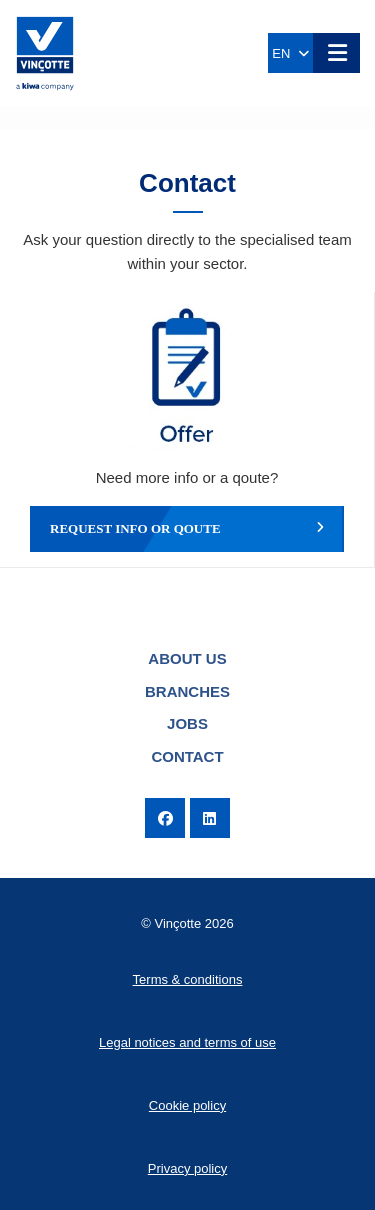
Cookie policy (187, 1105)
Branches (187, 691)
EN (290, 53)
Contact (187, 756)
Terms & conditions (188, 979)
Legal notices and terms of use (187, 1042)
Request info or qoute (187, 529)
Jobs (187, 723)
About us (187, 658)
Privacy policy (187, 1168)
